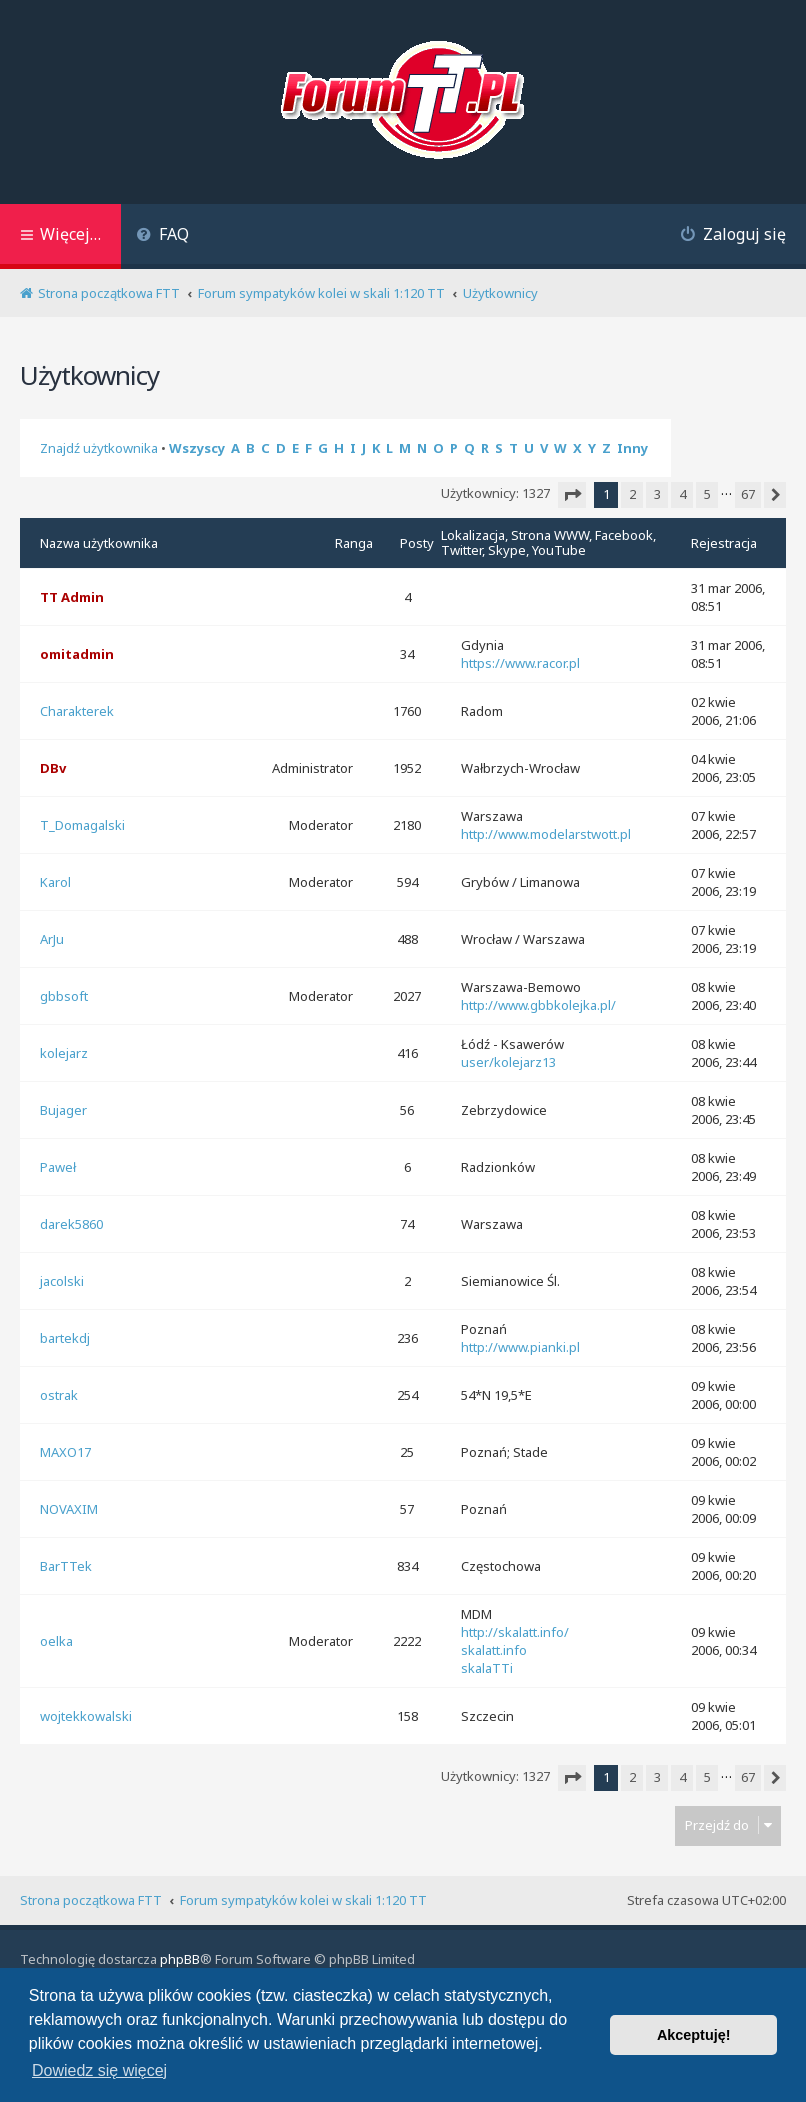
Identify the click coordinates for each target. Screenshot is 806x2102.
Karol (55, 882)
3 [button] (657, 494)
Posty (417, 543)
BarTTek (66, 1566)
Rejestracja (724, 543)
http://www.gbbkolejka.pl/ (538, 1005)
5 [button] (707, 494)
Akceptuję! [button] (694, 2035)
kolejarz (64, 1053)
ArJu (52, 939)
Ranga (354, 543)
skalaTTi (487, 1668)
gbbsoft (64, 996)
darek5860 (71, 1224)
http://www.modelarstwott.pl (546, 834)
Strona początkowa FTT (91, 1900)
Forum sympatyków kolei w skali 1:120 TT (303, 1900)
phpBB (180, 1959)
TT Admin (72, 597)
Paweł (58, 1167)
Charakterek (77, 711)
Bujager (63, 1110)
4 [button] (682, 494)
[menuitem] (162, 236)
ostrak (59, 1395)
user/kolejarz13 (508, 1062)
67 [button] (748, 494)
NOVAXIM (69, 1509)
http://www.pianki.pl (520, 1347)
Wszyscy (197, 448)
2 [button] (632, 494)
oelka (56, 1641)
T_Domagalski (82, 825)
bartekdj (65, 1338)
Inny (632, 448)
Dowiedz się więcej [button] (99, 2070)
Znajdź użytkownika (99, 448)
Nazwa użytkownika (99, 543)
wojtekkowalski (86, 1716)
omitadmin (77, 654)
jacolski (62, 1281)
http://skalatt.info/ (515, 1632)
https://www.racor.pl (520, 663)
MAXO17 (65, 1452)
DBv (53, 768)
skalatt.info (494, 1650)
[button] (572, 495)
